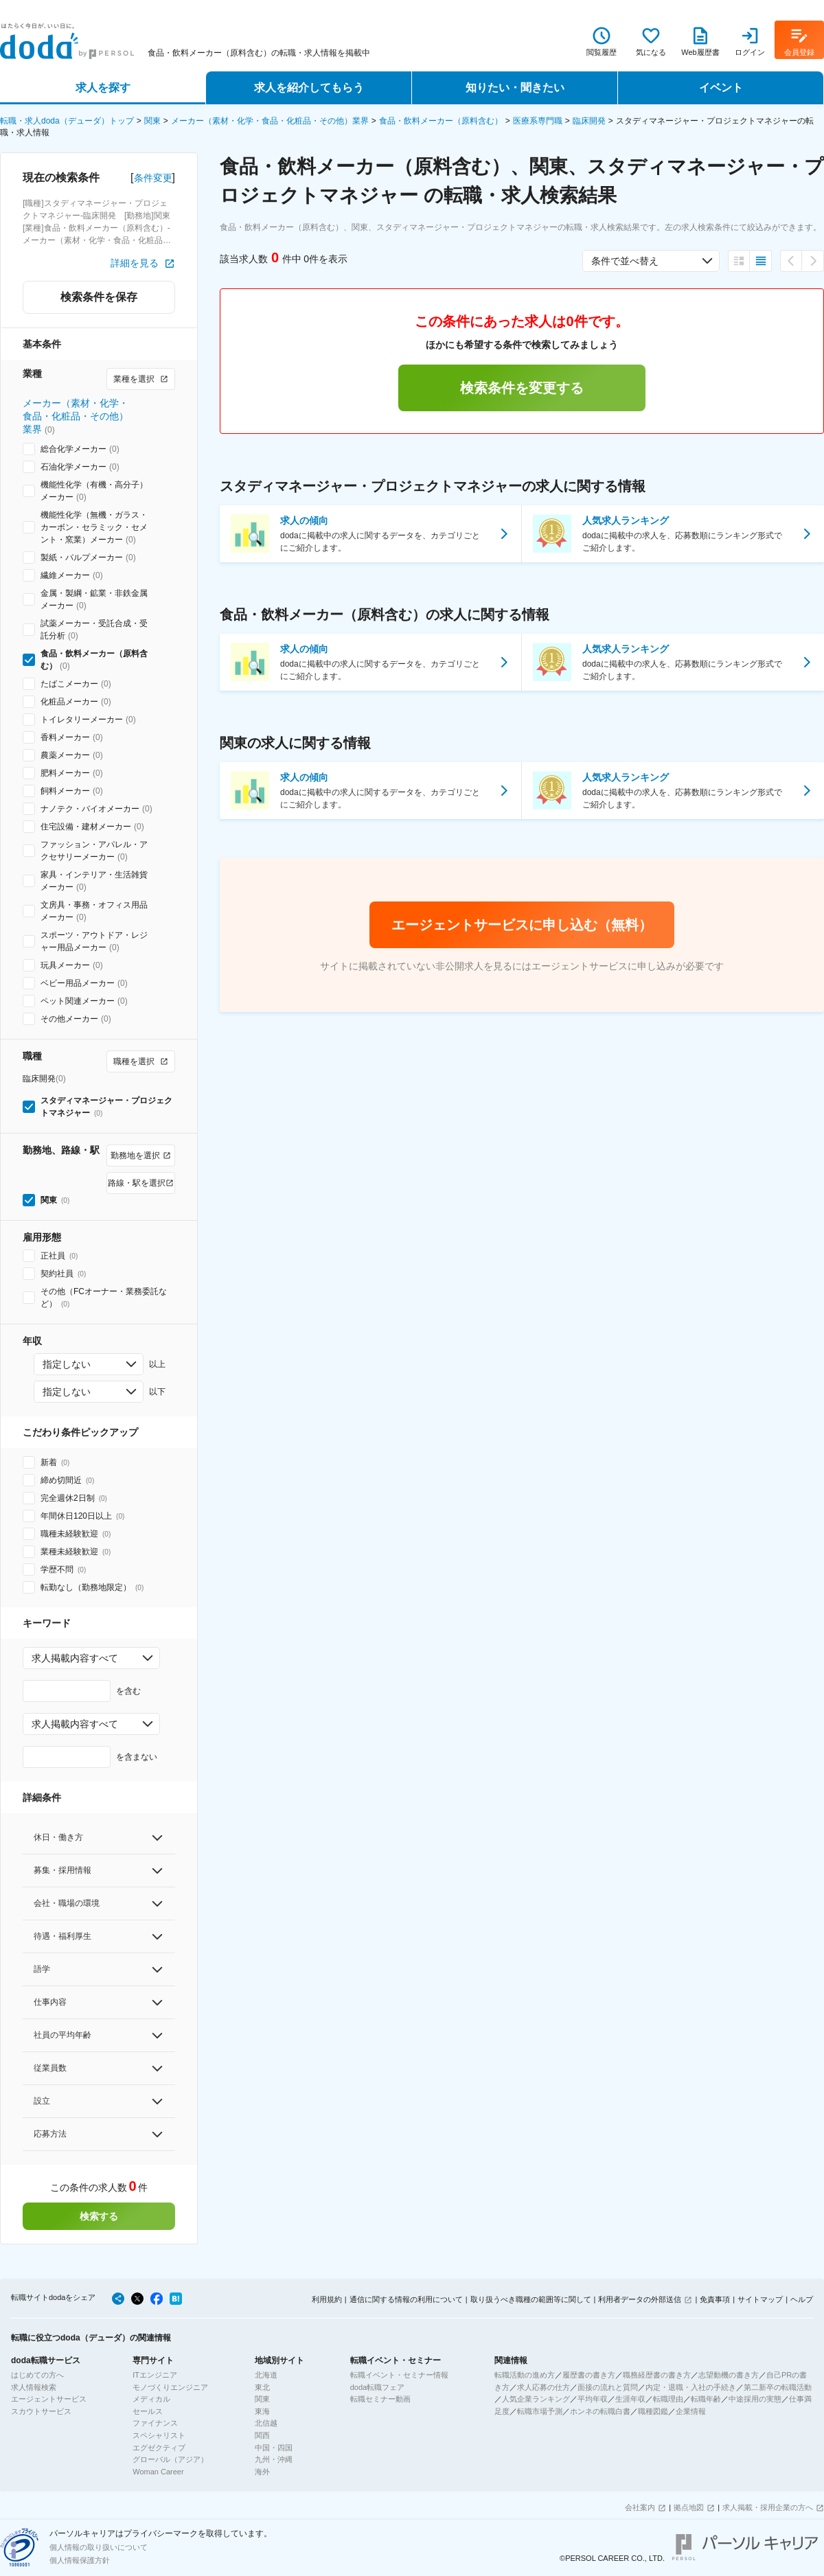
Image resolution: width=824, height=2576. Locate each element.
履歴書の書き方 (588, 2375)
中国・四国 (274, 2447)
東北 (262, 2387)
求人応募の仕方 (543, 2387)
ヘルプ (801, 2299)
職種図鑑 (653, 2411)
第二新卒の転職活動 (778, 2387)
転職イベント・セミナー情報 (399, 2375)
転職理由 (668, 2399)
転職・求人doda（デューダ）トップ (67, 121)
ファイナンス (155, 2423)
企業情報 (691, 2411)
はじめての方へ (37, 2375)
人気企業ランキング (536, 2399)
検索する (99, 2216)
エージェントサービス (49, 2399)
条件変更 (153, 177)
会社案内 (640, 2507)
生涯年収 (630, 2399)
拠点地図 (689, 2507)
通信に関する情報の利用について (406, 2299)
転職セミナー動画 (380, 2399)
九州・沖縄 (274, 2459)
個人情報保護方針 (79, 2560)
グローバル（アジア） (170, 2459)
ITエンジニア (155, 2375)
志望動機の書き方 (728, 2375)
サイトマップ (760, 2299)
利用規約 (327, 2299)
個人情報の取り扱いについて (98, 2547)
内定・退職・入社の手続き (690, 2387)
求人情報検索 (33, 2387)
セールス (148, 2411)
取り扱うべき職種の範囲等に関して (530, 2299)
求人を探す (103, 87)
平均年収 (592, 2399)
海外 (262, 2472)
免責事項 (715, 2299)
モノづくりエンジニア (170, 2387)
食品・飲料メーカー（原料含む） (441, 121)
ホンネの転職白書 (600, 2411)
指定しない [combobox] (67, 1364)
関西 (262, 2435)
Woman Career (158, 2472)
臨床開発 (589, 121)
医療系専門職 (537, 121)
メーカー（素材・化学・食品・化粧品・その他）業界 (270, 121)
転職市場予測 (539, 2411)
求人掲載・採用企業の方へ (767, 2507)
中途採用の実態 (755, 2399)
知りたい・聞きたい (515, 87)
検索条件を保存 (98, 297)
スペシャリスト (159, 2435)
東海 (262, 2411)
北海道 (266, 2375)
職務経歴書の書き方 (657, 2375)
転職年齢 (706, 2399)
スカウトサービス (41, 2411)
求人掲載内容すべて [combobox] (75, 1658)
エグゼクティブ (159, 2447)
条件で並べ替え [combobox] (625, 260)
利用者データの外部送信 (639, 2299)
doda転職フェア (377, 2387)
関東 (152, 121)
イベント (721, 87)
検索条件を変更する (522, 387)
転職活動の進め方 (524, 2375)
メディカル (151, 2399)
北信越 (266, 2423)
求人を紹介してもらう (309, 87)
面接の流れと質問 (607, 2387)
